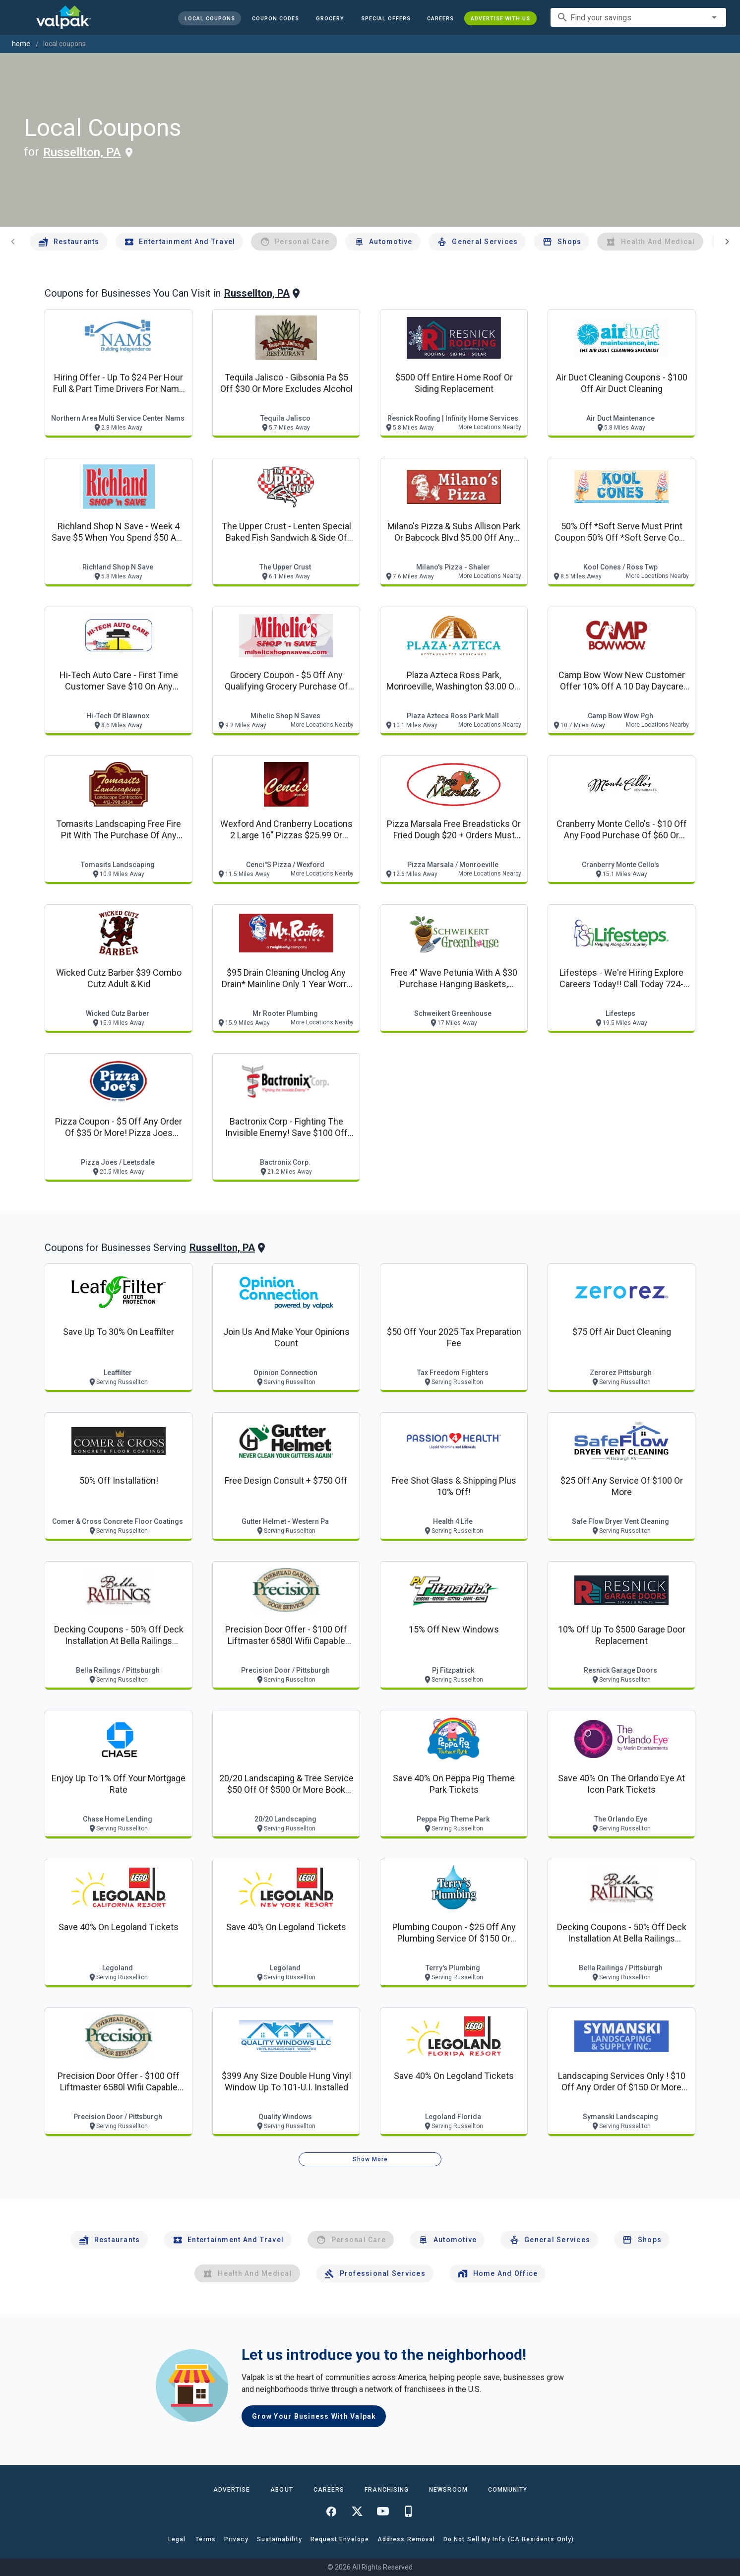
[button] (385, 18)
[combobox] (638, 17)
